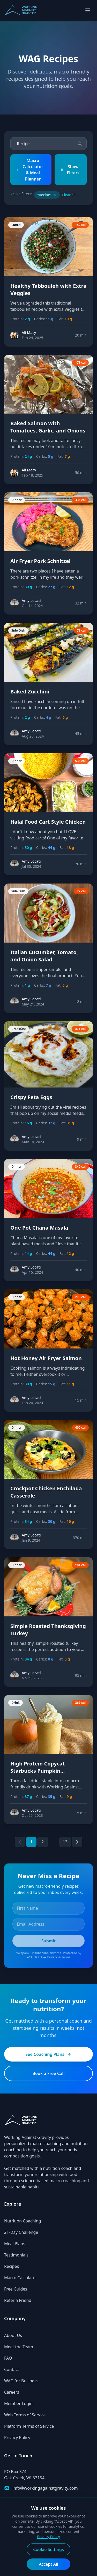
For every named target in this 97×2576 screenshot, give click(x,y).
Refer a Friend (17, 2300)
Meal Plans (14, 2243)
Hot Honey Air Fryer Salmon (46, 1358)
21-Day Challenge (21, 2232)
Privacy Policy (17, 2437)
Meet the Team (18, 2347)
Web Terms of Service (25, 2415)
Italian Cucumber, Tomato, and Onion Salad (44, 956)
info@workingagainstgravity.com (45, 2488)
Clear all (69, 194)
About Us (13, 2335)
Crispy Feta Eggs (31, 1097)
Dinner (16, 500)
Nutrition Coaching (22, 2221)
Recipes (11, 2266)
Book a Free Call (48, 2073)
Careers (11, 2392)
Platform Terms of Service (29, 2426)
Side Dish (18, 630)
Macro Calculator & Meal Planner (30, 170)
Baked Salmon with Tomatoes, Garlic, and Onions (47, 427)
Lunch (16, 225)
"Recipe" (47, 194)
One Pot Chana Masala (39, 1227)
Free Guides (15, 2289)
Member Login (18, 2403)
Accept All (48, 2564)
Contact (11, 2369)
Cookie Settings (48, 2549)
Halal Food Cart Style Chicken (48, 821)
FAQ (8, 2358)
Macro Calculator (20, 2277)
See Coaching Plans (48, 2054)
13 (65, 1842)
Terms (66, 1957)
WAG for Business (21, 2381)
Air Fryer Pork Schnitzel (40, 561)
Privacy (52, 1957)
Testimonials (16, 2255)
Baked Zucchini (29, 691)
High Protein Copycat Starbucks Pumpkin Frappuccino (37, 1770)
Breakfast (18, 1029)
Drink (15, 1702)
